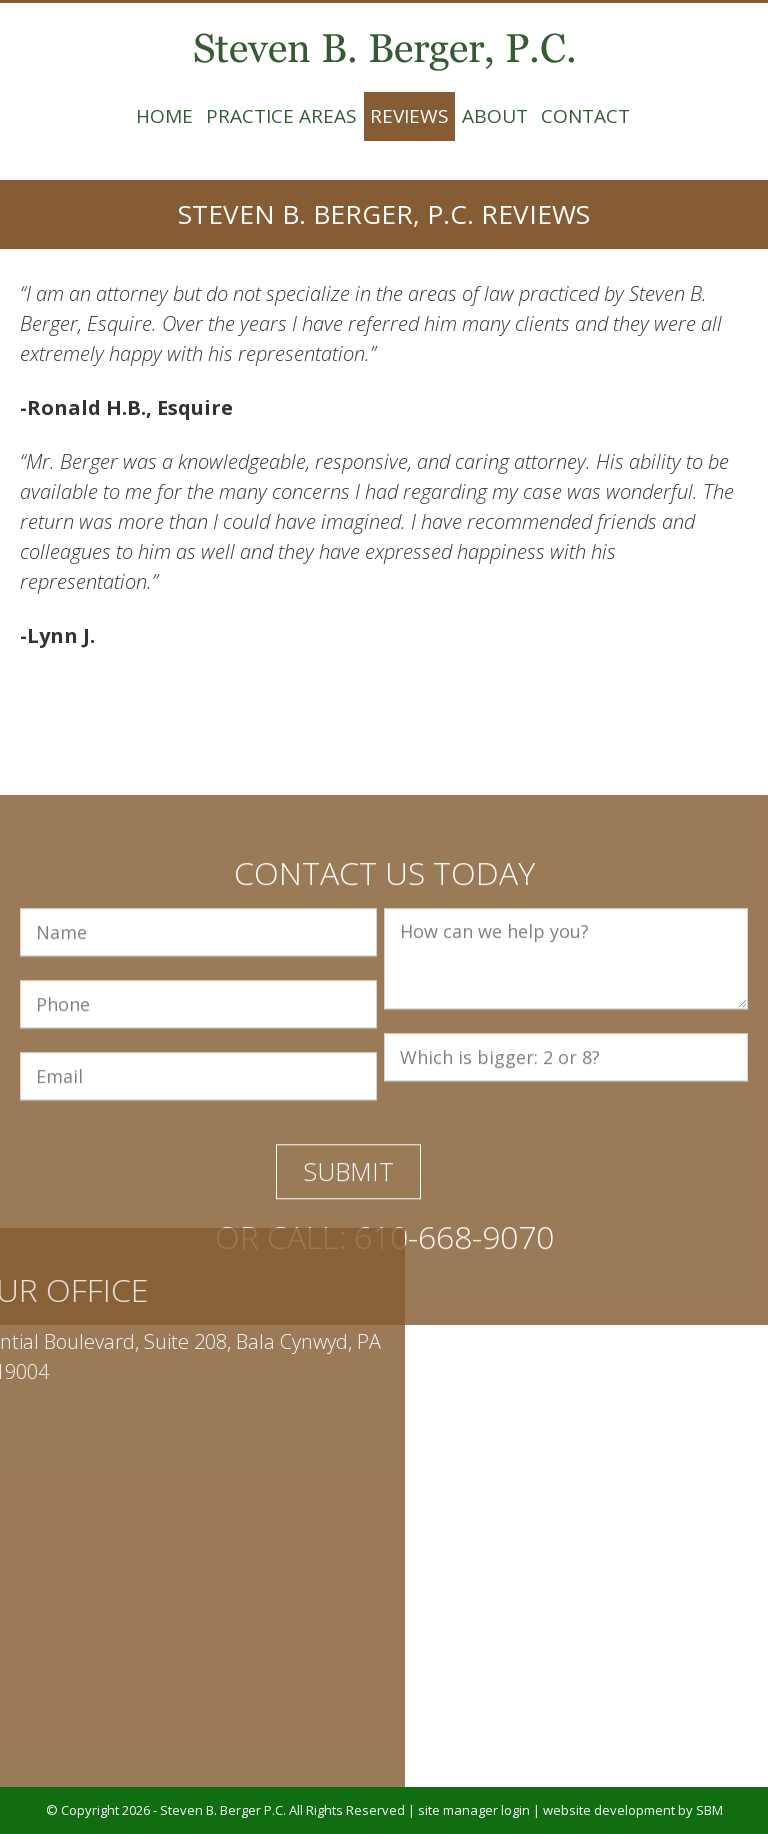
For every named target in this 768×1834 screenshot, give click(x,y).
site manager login (474, 1810)
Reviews (409, 116)
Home (164, 116)
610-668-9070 (454, 1416)
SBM (709, 1810)
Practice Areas (281, 116)
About (495, 116)
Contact (585, 116)
